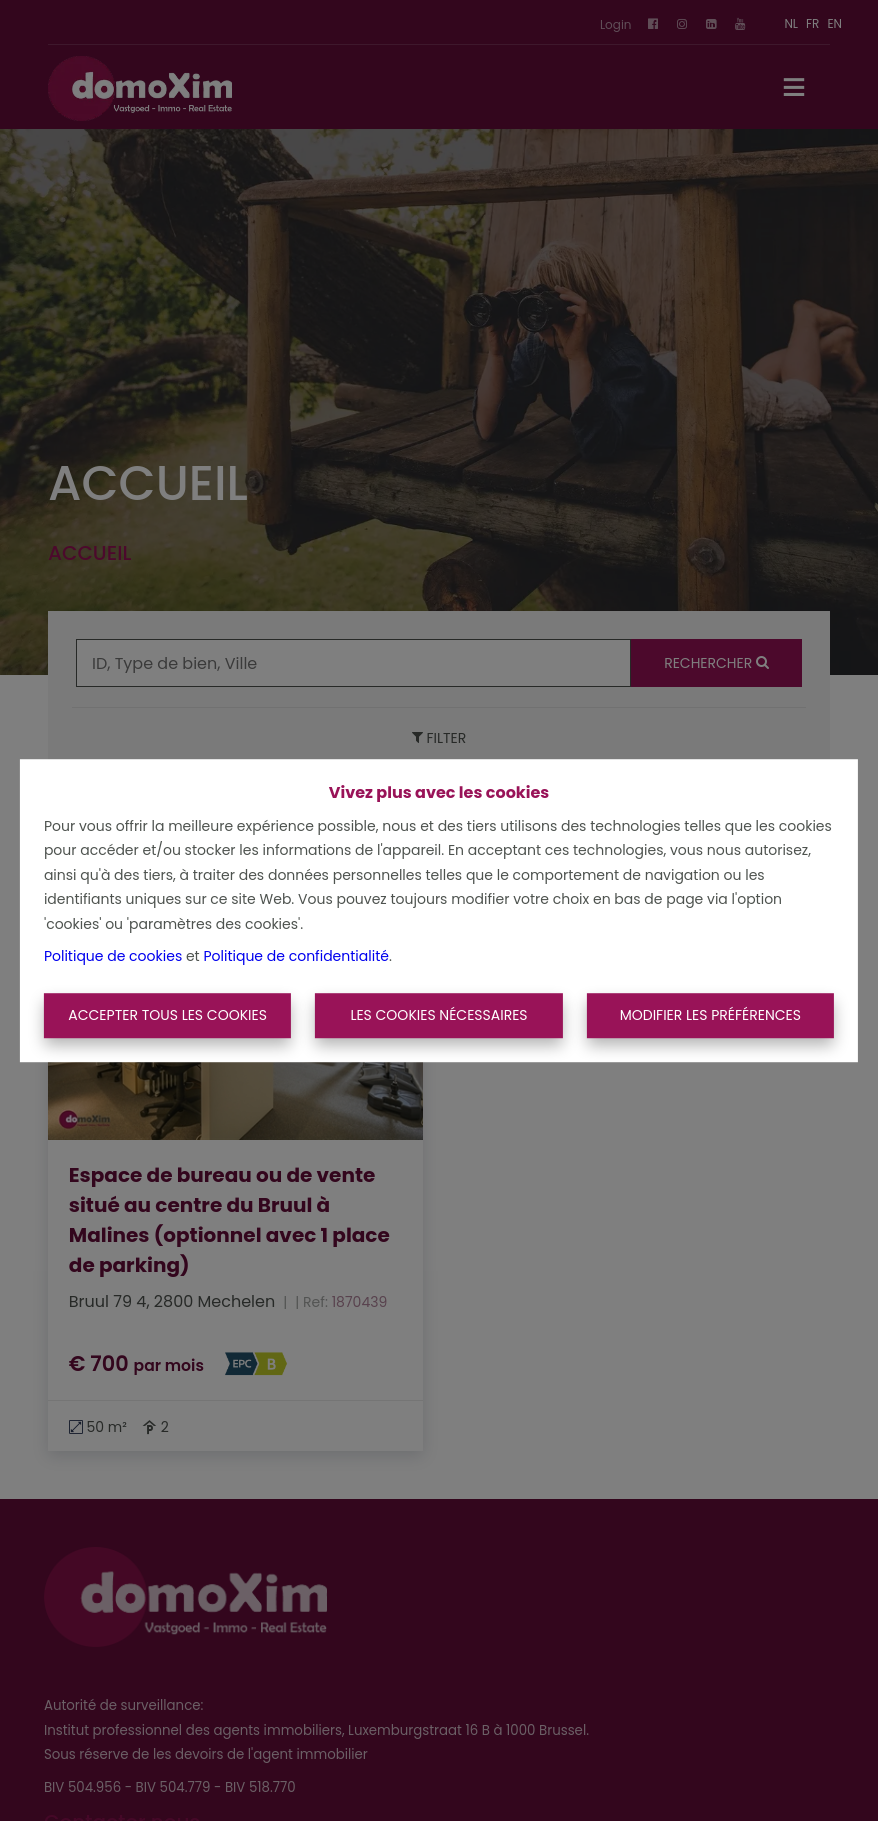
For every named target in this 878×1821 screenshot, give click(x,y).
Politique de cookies (113, 956)
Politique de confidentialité (295, 956)
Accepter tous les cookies (167, 1015)
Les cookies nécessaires (438, 1015)
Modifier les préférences (710, 1015)
